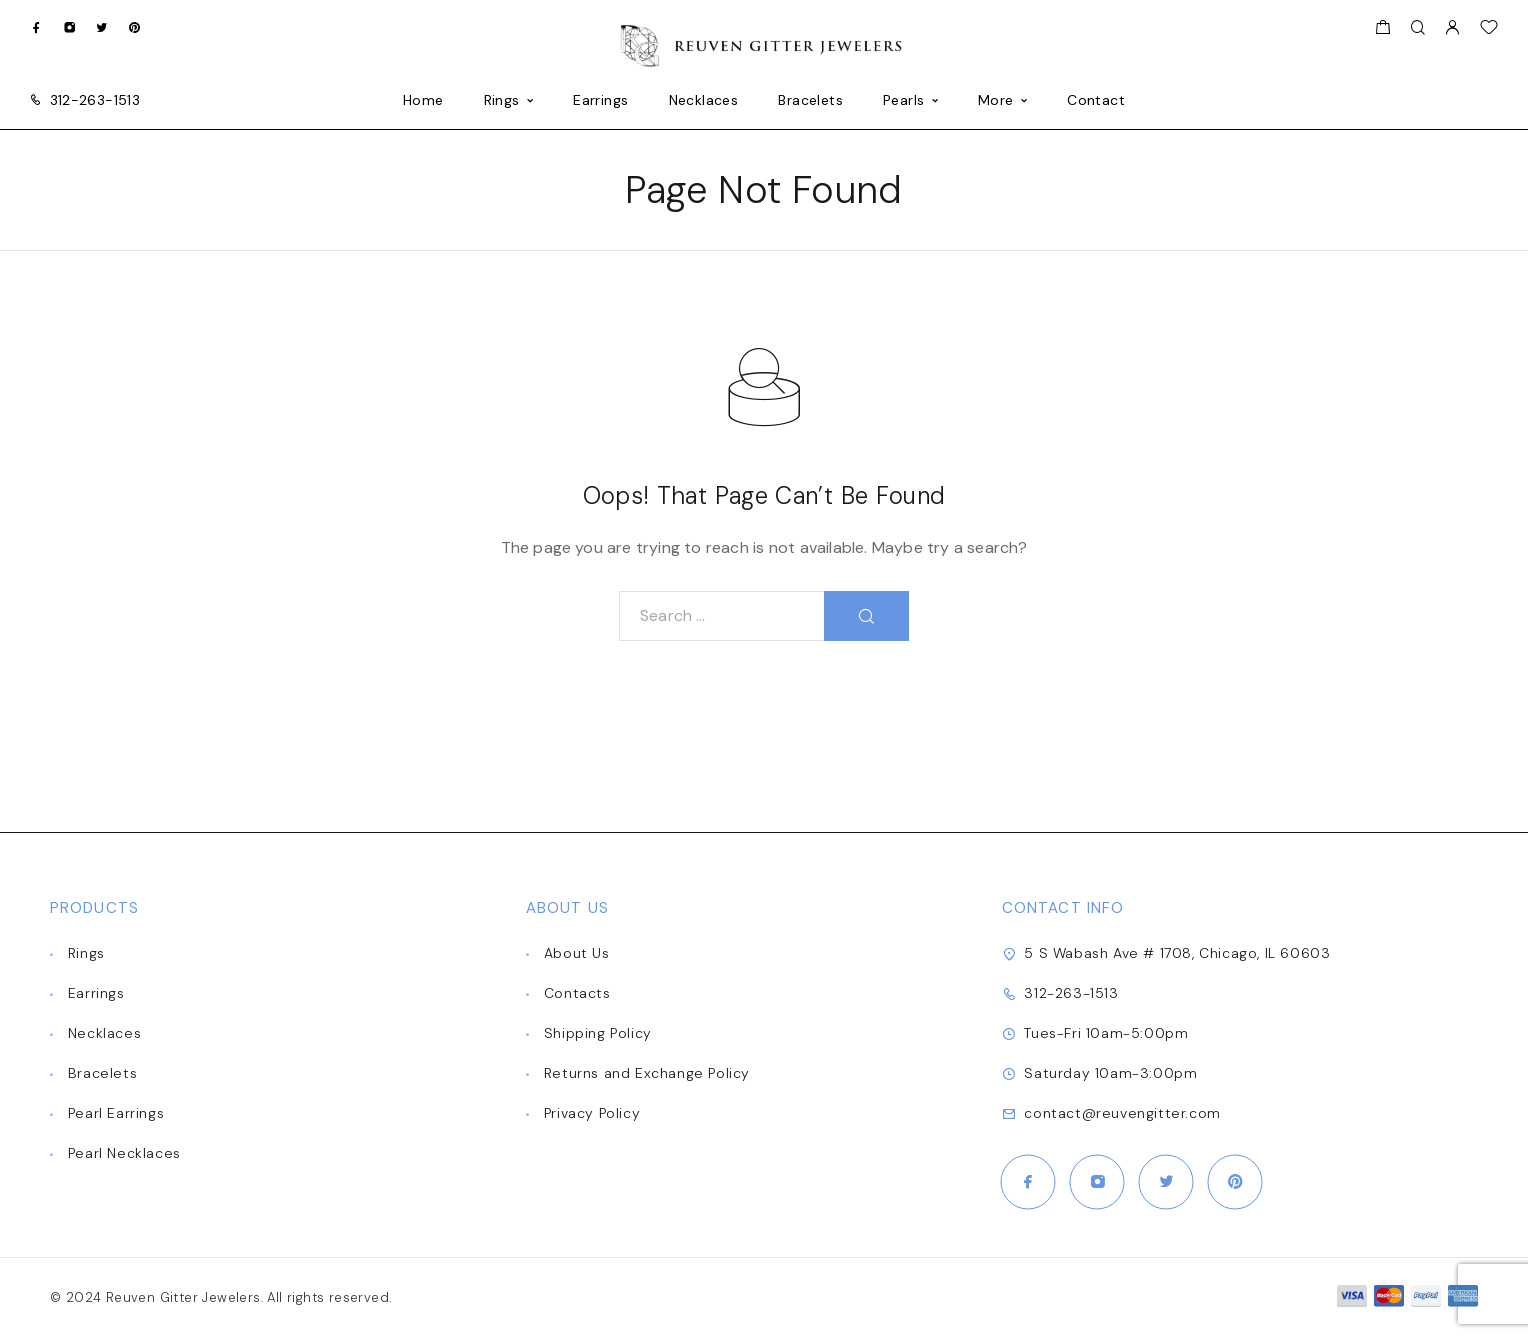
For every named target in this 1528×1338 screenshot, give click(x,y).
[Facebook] (36, 27)
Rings (502, 100)
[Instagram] (69, 27)
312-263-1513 (95, 100)
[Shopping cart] (1382, 30)
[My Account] (1452, 28)
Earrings (600, 100)
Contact (1096, 100)
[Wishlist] (1489, 30)
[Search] (1417, 28)
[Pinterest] (134, 27)
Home (423, 100)
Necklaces (704, 100)
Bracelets (810, 100)
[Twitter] (101, 27)
